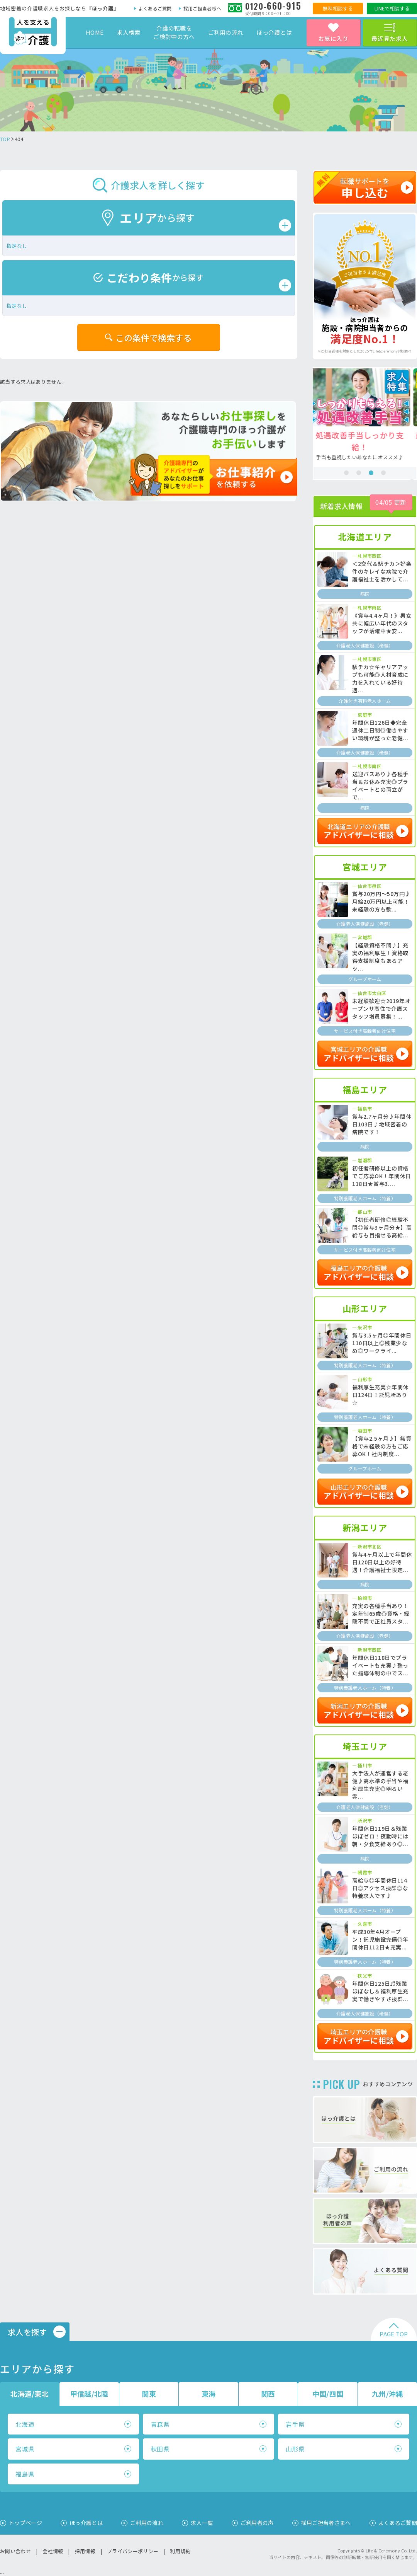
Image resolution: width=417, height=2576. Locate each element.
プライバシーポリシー (132, 2551)
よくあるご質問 (155, 8)
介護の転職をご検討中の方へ (174, 32)
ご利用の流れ (226, 32)
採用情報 (85, 2551)
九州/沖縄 (387, 2394)
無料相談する (338, 8)
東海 (209, 2394)
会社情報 (52, 2551)
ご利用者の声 (257, 2523)
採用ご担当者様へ (202, 8)
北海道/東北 (29, 2394)
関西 (268, 2394)
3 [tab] (371, 472)
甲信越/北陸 (89, 2394)
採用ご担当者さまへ (326, 2523)
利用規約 (180, 2551)
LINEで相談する (392, 8)
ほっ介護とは (274, 32)
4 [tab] (383, 472)
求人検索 (128, 32)
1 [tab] (346, 472)
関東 (149, 2394)
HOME (94, 32)
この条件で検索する (153, 337)
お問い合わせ (15, 2551)
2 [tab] (358, 472)
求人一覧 (202, 2523)
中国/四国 (328, 2394)
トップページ (25, 2523)
